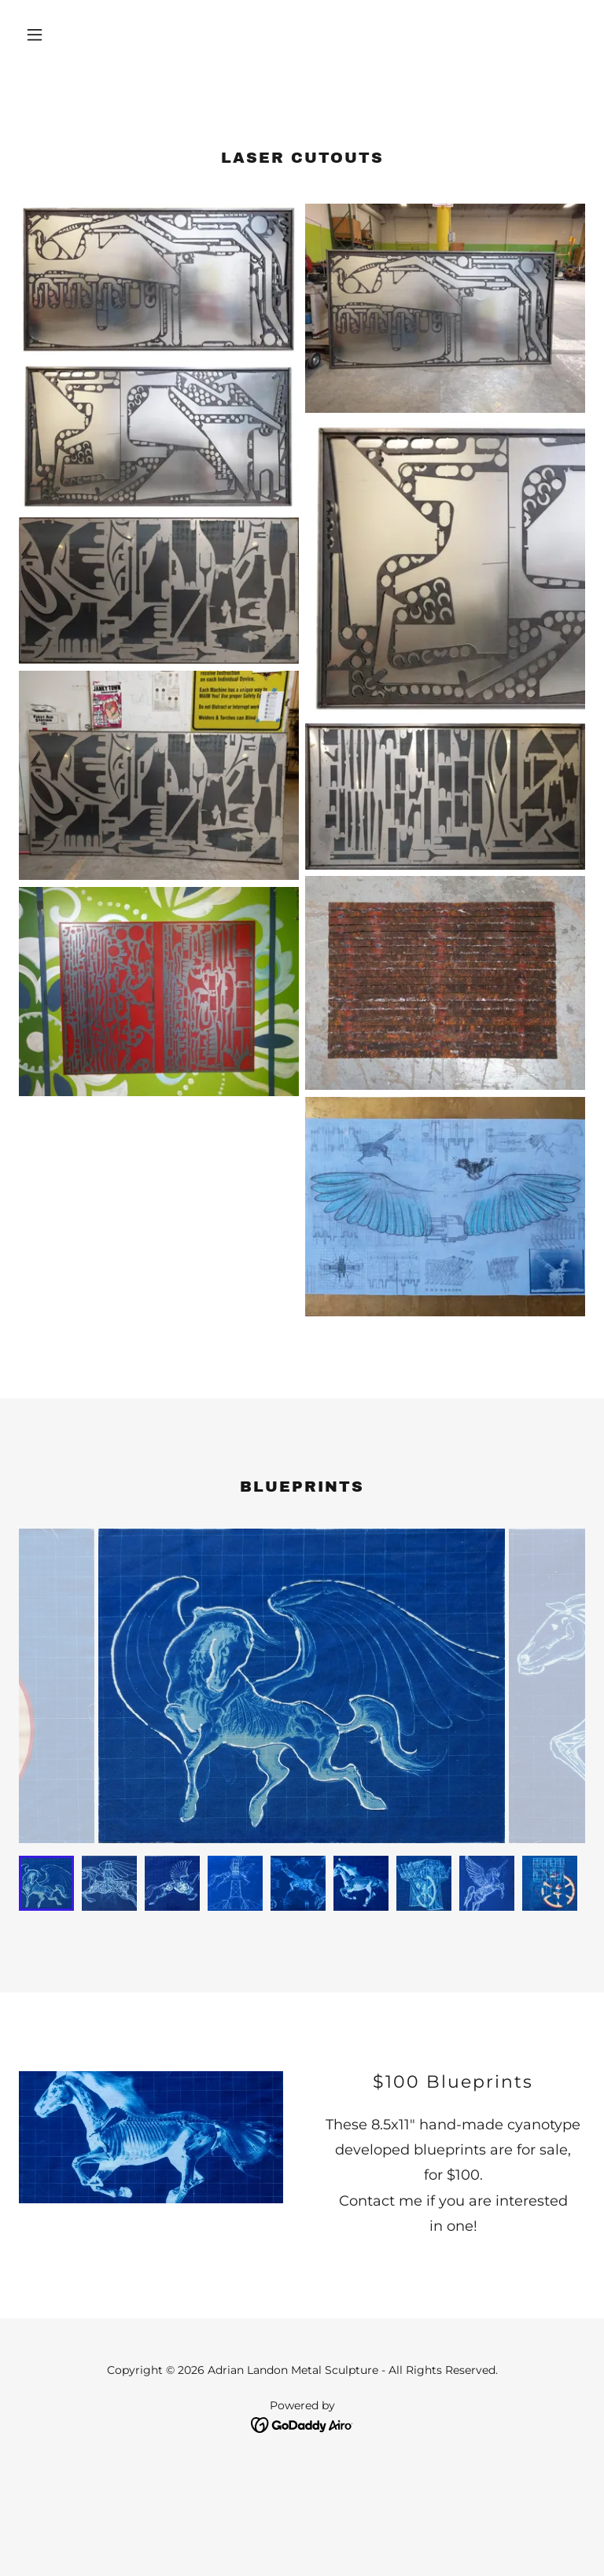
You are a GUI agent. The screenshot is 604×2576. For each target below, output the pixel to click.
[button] (61, 34)
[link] (302, 2424)
